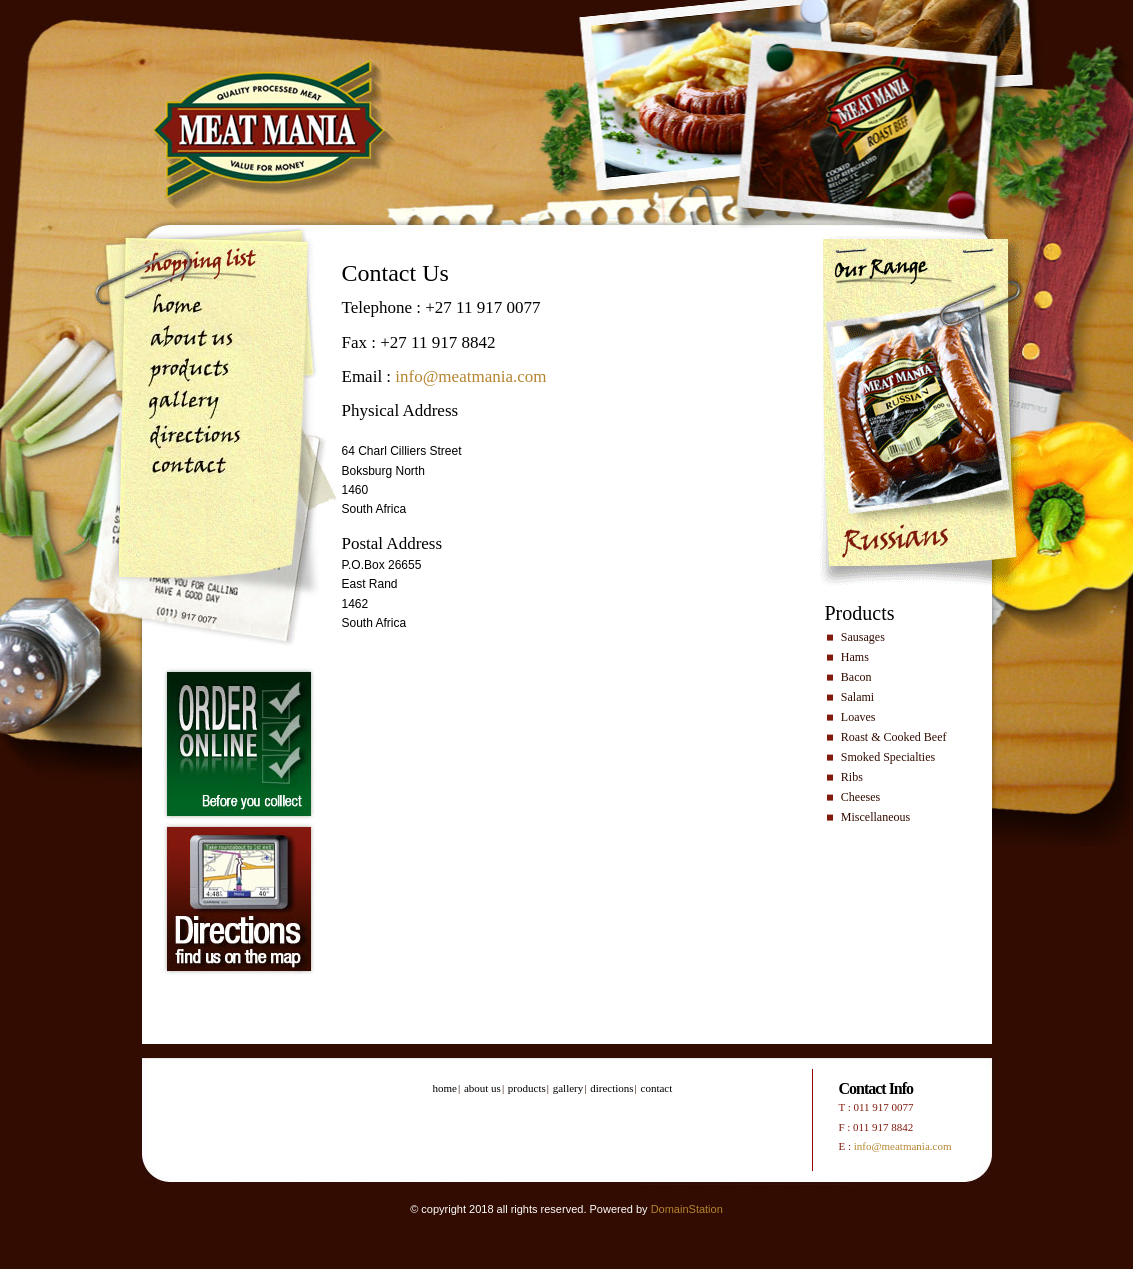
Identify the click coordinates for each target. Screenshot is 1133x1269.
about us (189, 340)
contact (189, 472)
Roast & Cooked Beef (894, 737)
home (189, 307)
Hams (855, 657)
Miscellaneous (875, 817)
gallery (189, 406)
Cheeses (860, 797)
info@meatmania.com (470, 376)
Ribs (852, 777)
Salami (857, 697)
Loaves (858, 717)
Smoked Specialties (888, 757)
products (189, 373)
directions (189, 439)
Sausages (863, 637)
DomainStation (687, 1209)
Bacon (856, 677)
